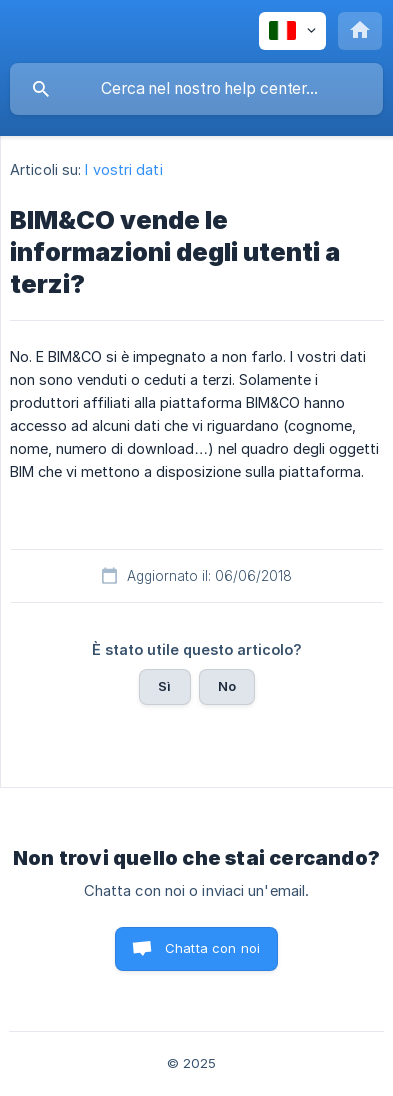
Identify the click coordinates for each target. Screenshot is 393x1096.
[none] (292, 31)
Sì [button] (164, 686)
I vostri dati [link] (123, 169)
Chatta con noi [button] (212, 948)
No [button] (227, 686)
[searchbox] (196, 89)
